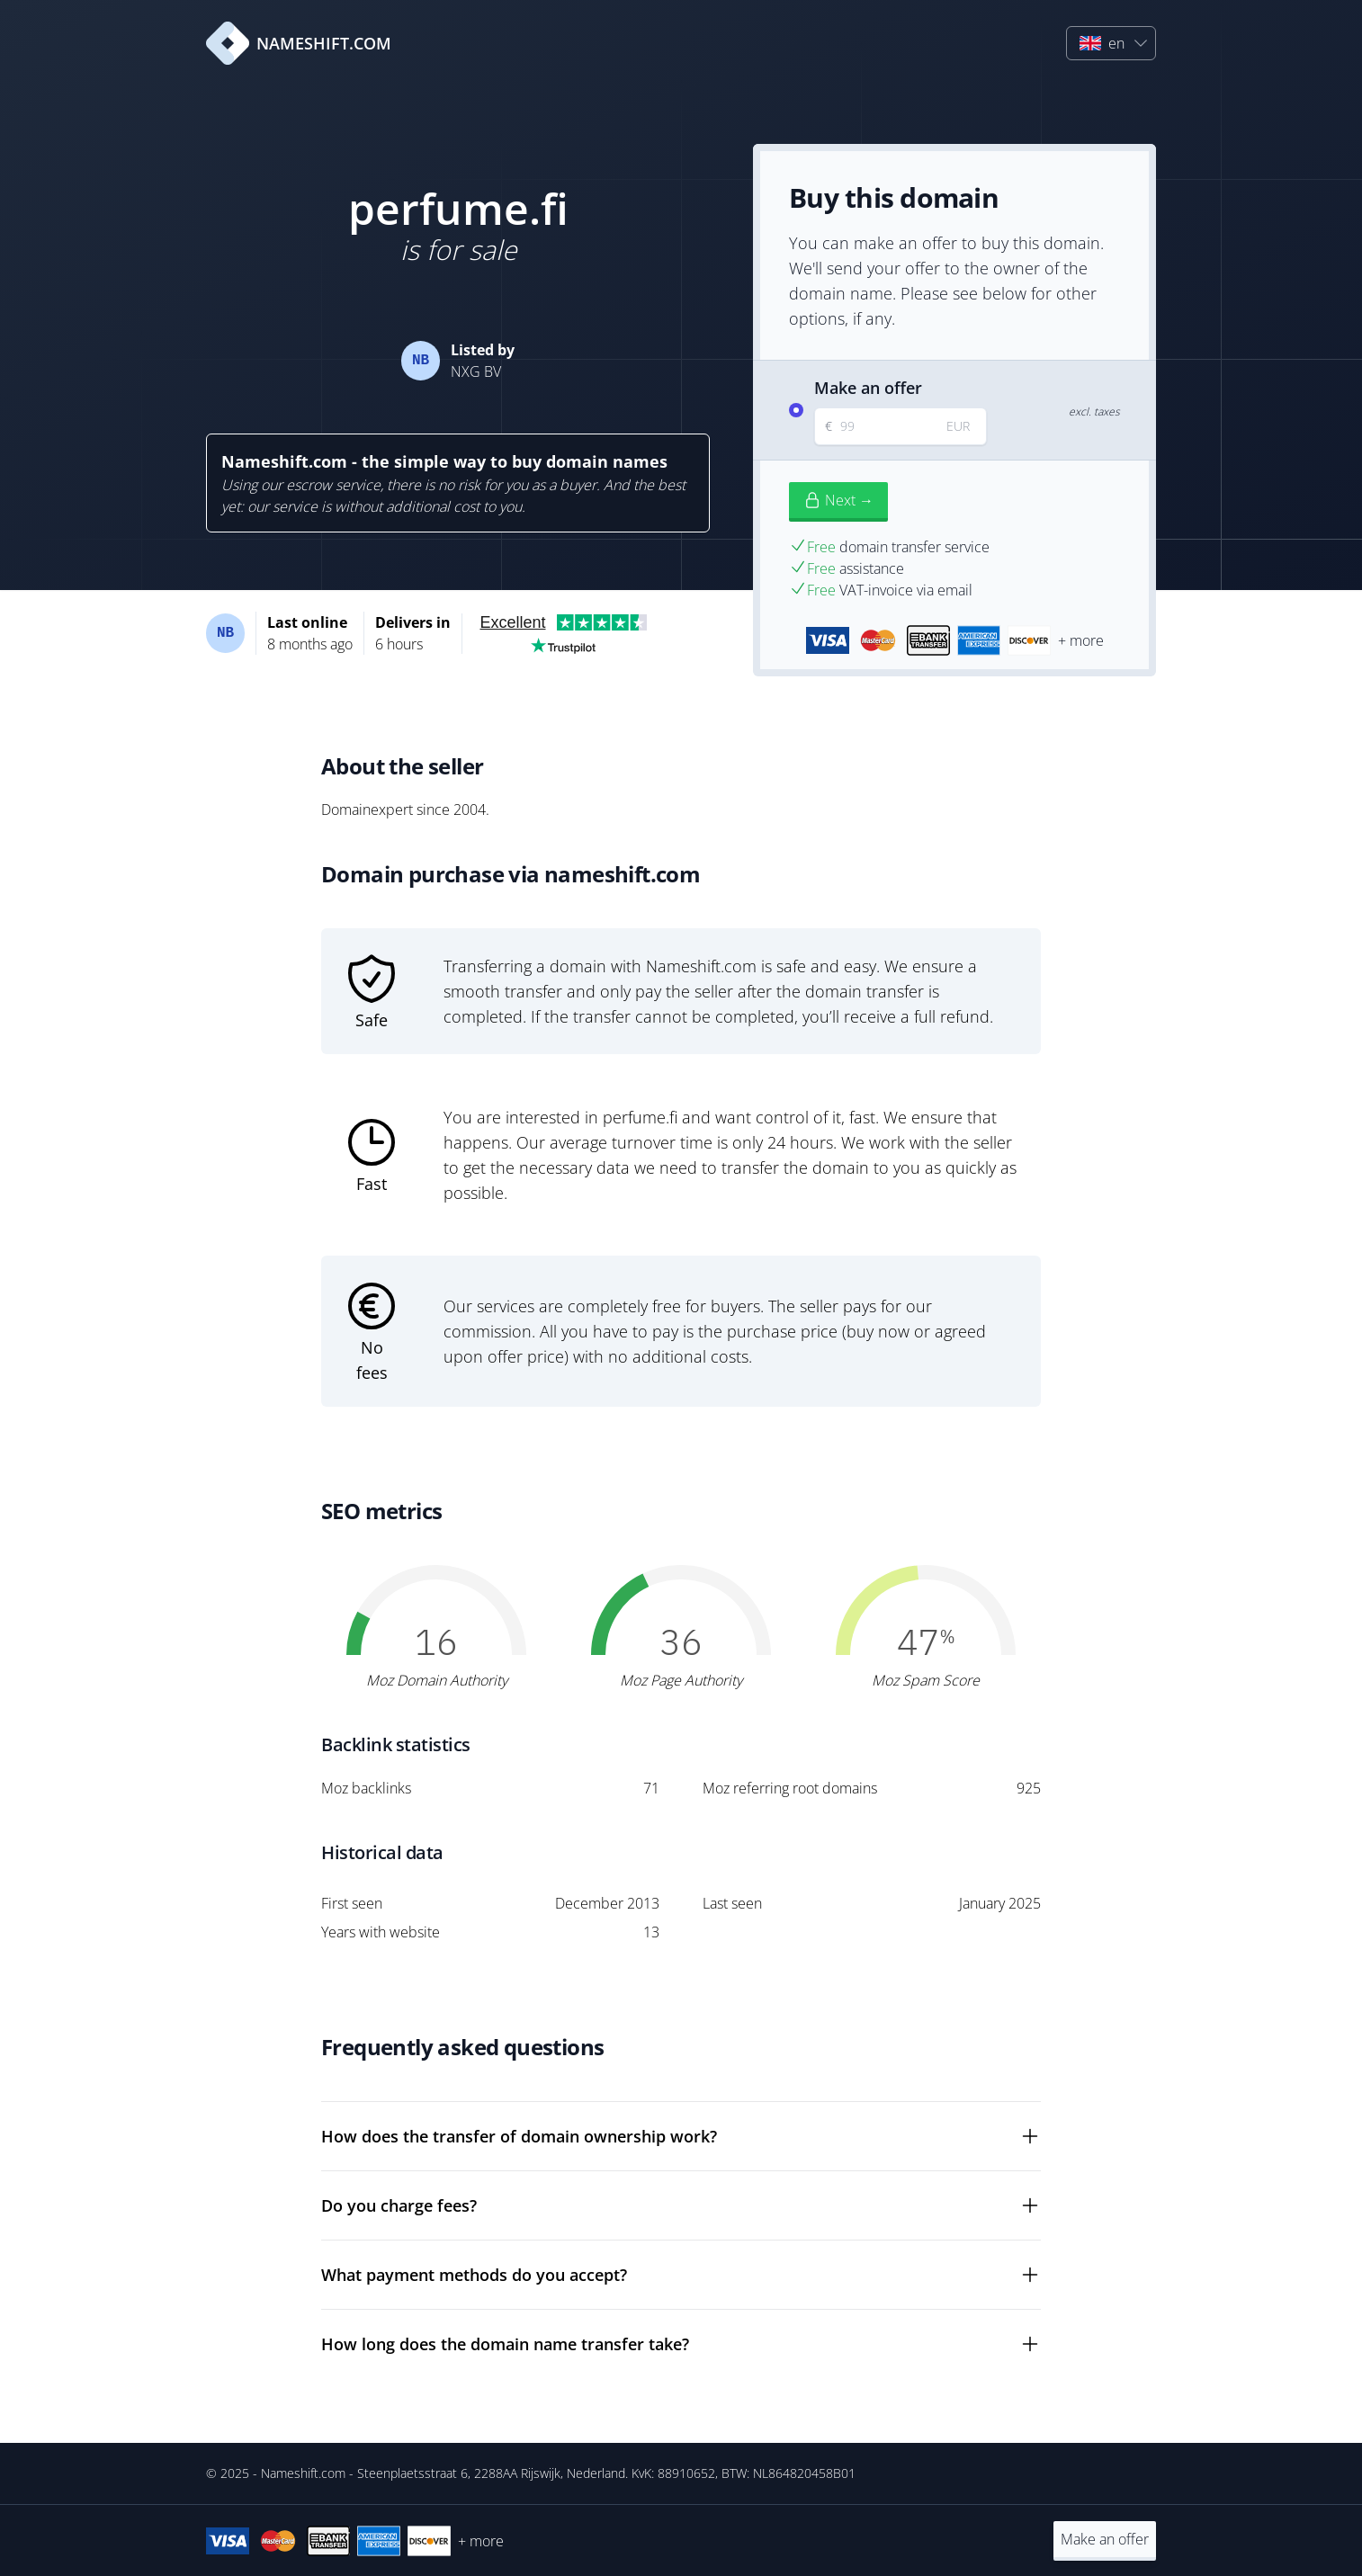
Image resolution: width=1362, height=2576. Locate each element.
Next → (838, 500)
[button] (1111, 43)
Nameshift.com (303, 2473)
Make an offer (1105, 2539)
